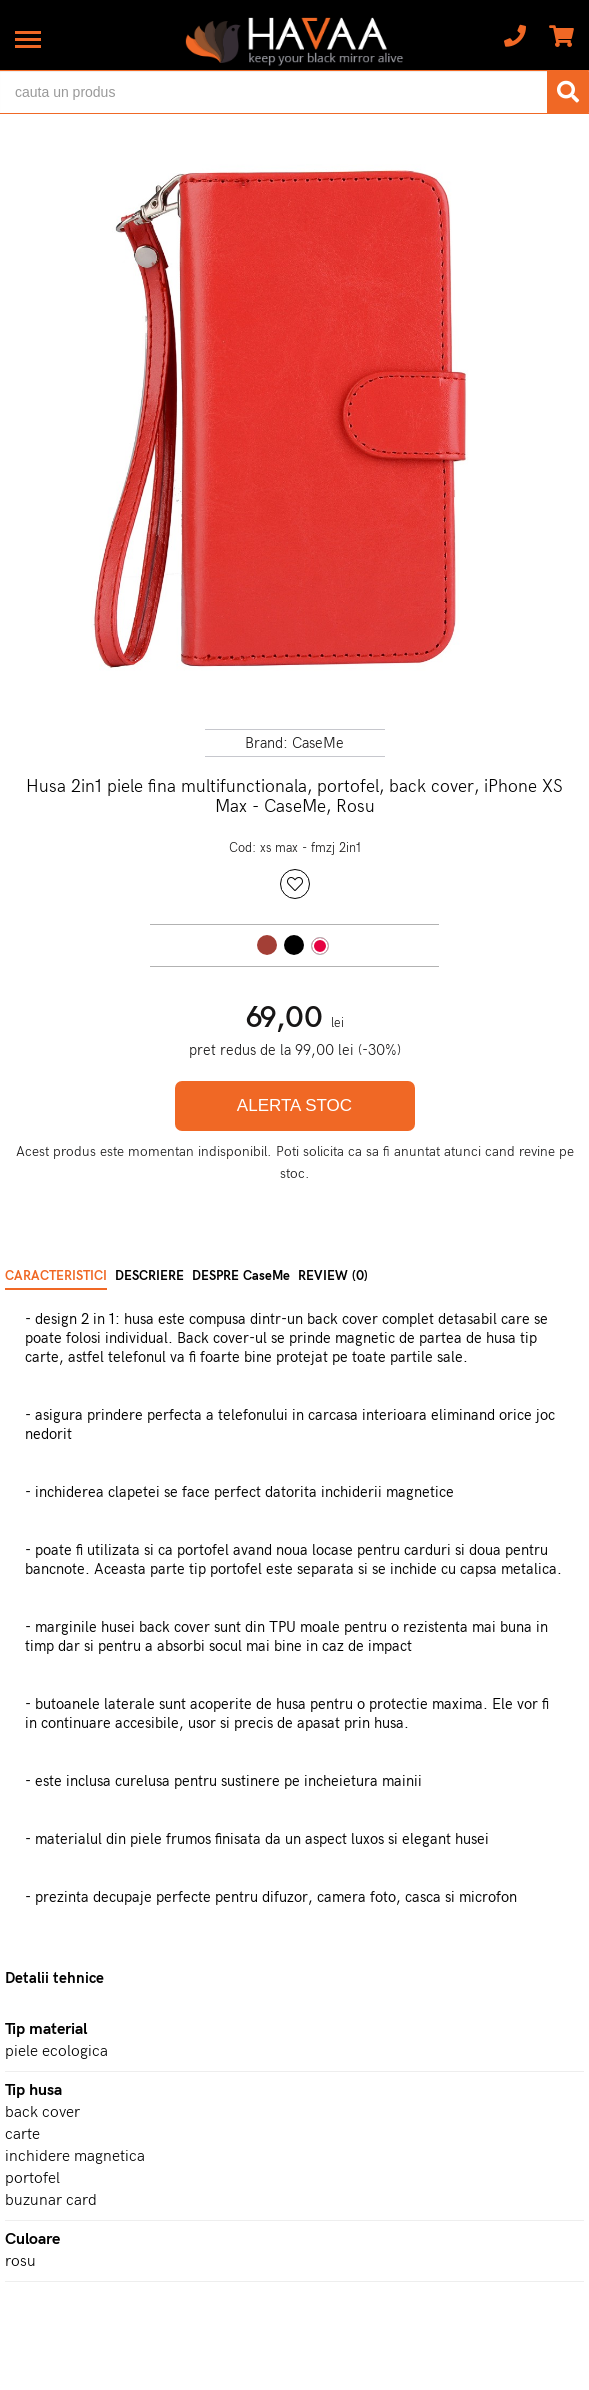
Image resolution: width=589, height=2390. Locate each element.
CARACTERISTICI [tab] (56, 1276)
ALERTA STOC (294, 1105)
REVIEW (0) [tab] (333, 1276)
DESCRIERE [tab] (149, 1276)
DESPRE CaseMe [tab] (241, 1276)
